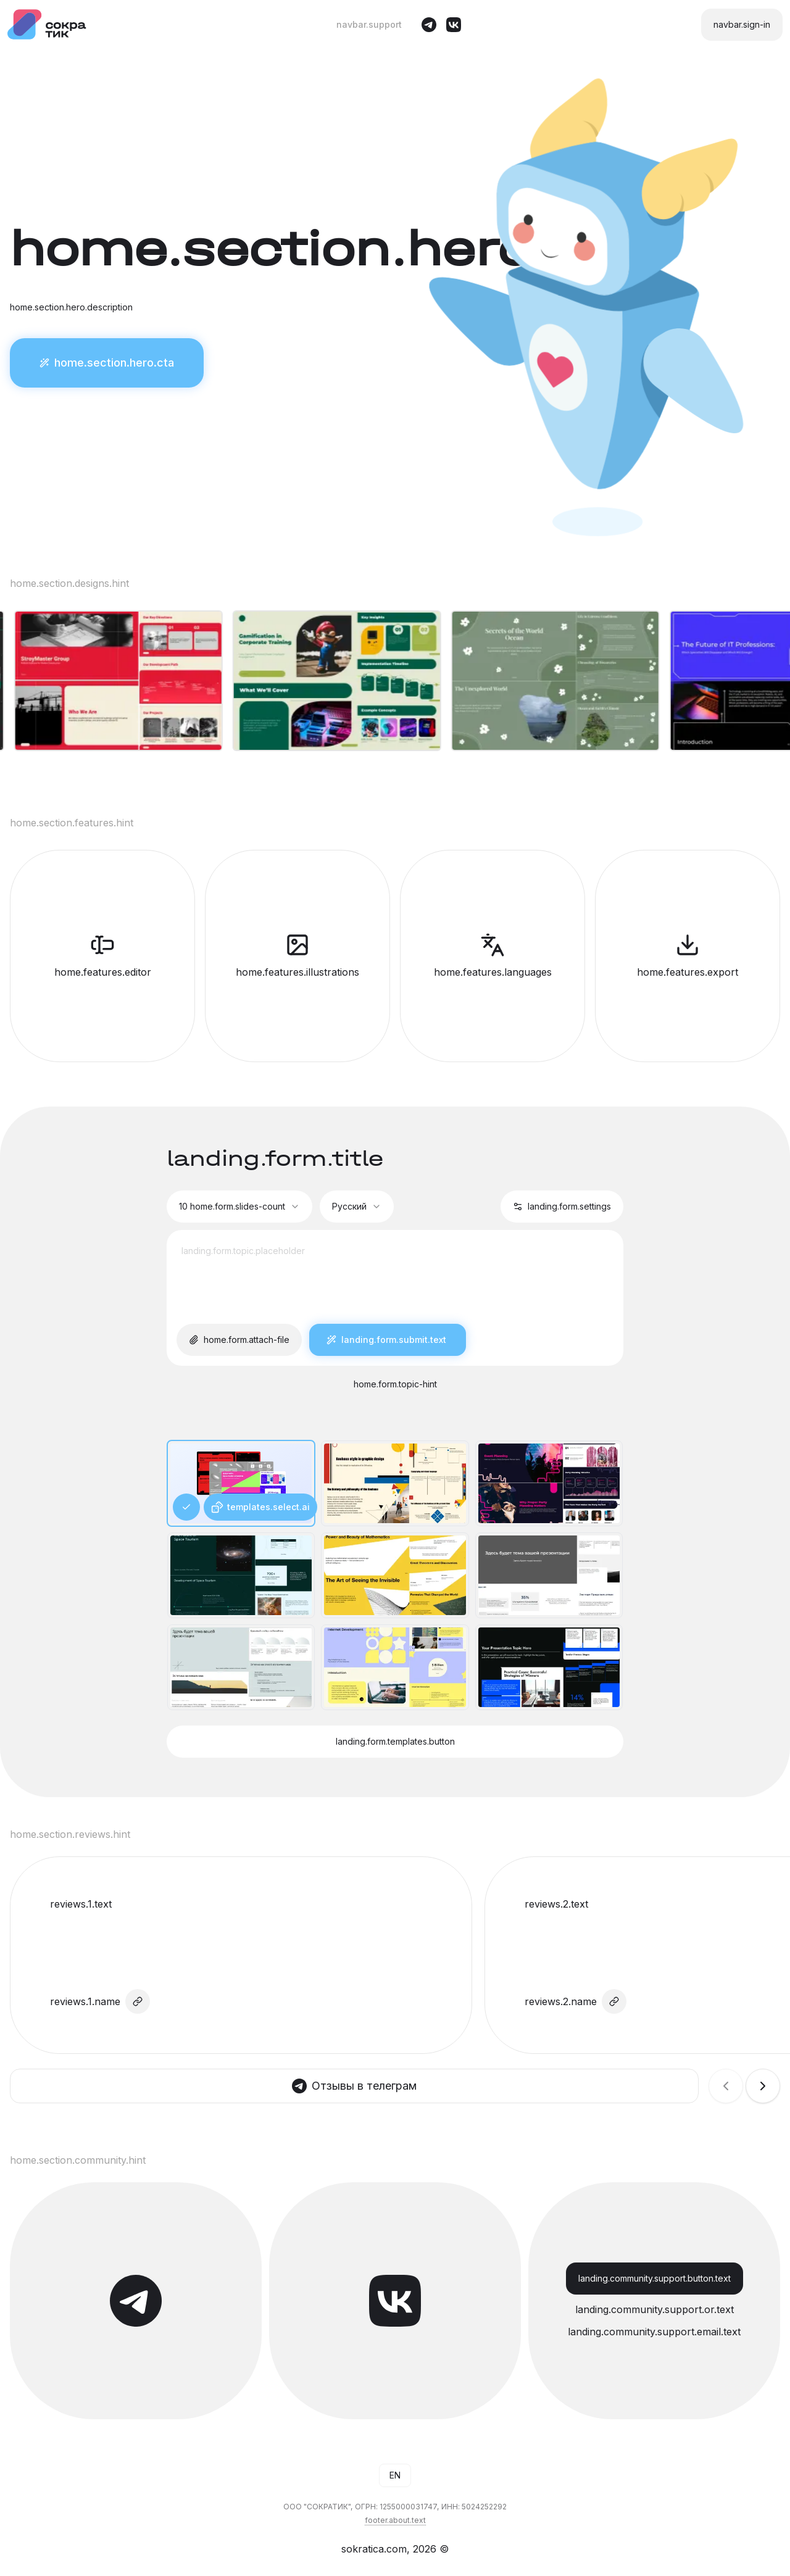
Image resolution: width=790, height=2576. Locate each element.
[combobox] (239, 1206)
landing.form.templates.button (395, 1742)
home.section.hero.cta (107, 363)
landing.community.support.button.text (654, 2278)
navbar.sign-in (742, 25)
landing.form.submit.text (387, 1340)
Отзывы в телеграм (354, 2086)
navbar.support (369, 24)
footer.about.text (395, 2520)
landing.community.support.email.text (654, 2331)
